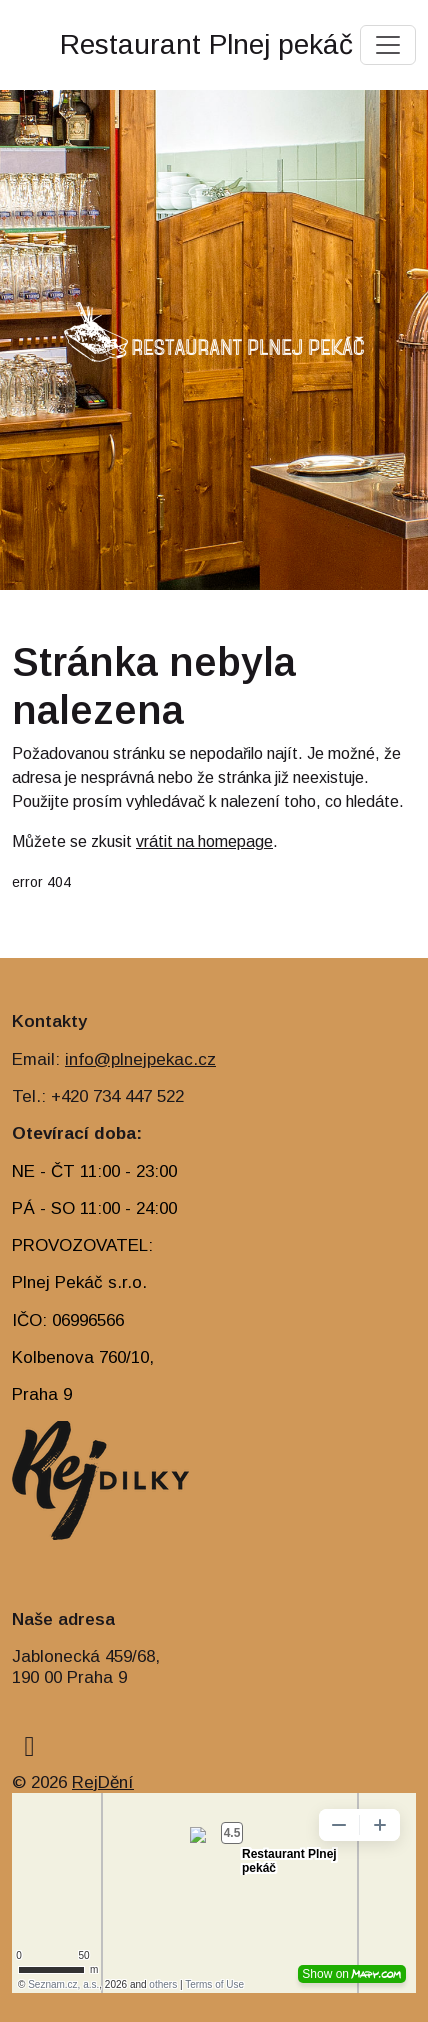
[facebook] (29, 1746)
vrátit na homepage (204, 841)
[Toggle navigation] (388, 45)
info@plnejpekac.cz (140, 1059)
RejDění (103, 1782)
